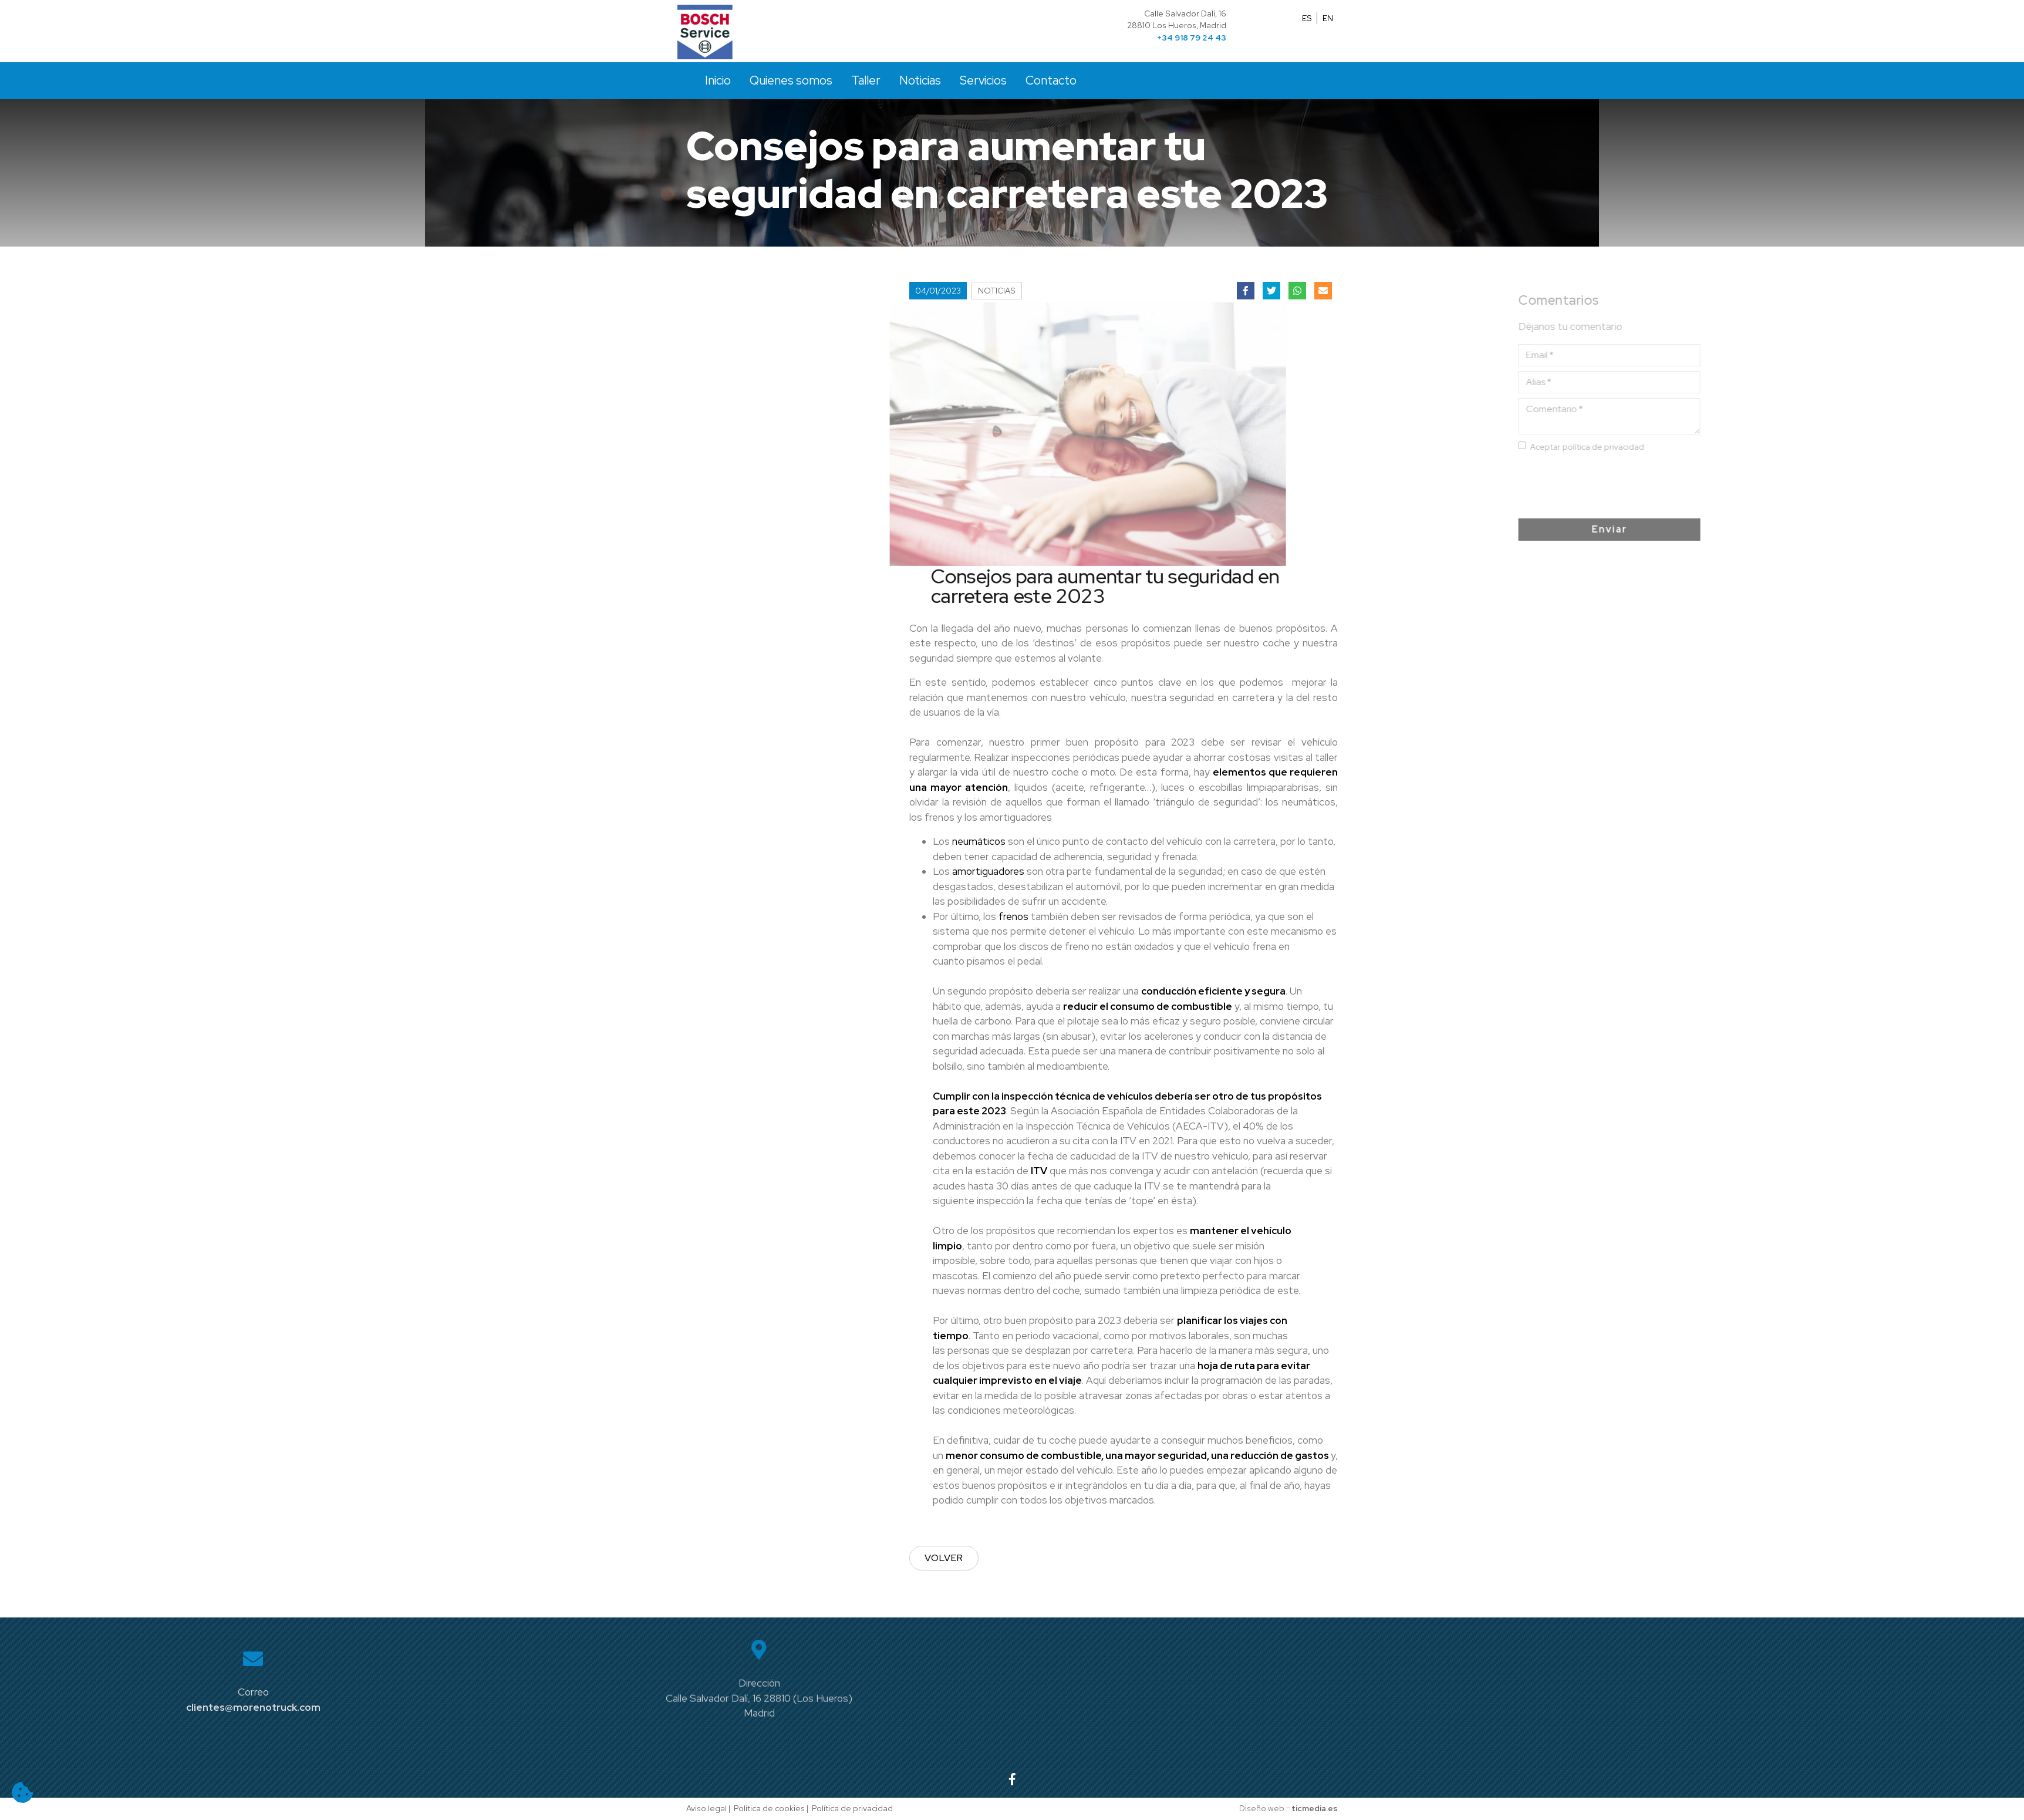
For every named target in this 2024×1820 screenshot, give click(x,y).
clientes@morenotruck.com (253, 1707)
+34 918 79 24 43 (1191, 37)
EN (1328, 18)
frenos (1013, 916)
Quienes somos (791, 80)
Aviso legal (706, 1808)
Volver (944, 1558)
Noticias (920, 80)
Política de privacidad (852, 1808)
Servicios (983, 80)
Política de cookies (769, 1808)
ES (1307, 18)
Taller (866, 80)
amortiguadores (988, 871)
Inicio (718, 80)
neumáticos (979, 841)
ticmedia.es (1314, 1808)
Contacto (1051, 80)
